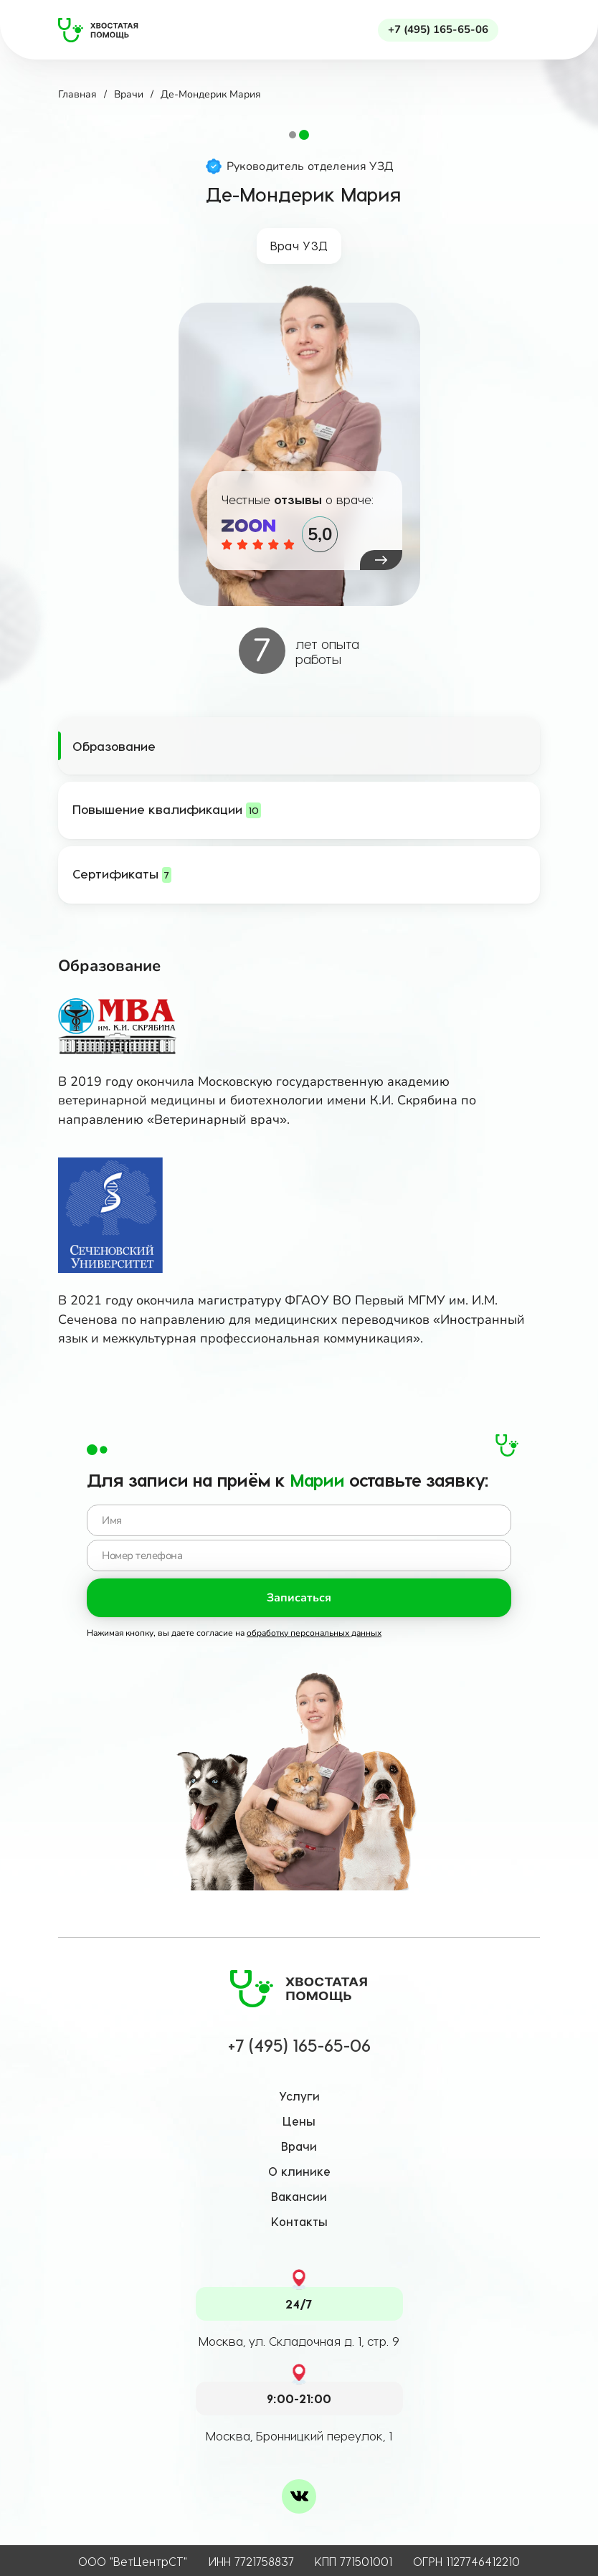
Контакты (299, 2221)
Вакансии (299, 2196)
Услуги (299, 2096)
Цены (299, 2121)
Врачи (299, 2146)
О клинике (299, 2171)
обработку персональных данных (314, 1633)
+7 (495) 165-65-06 (438, 29)
